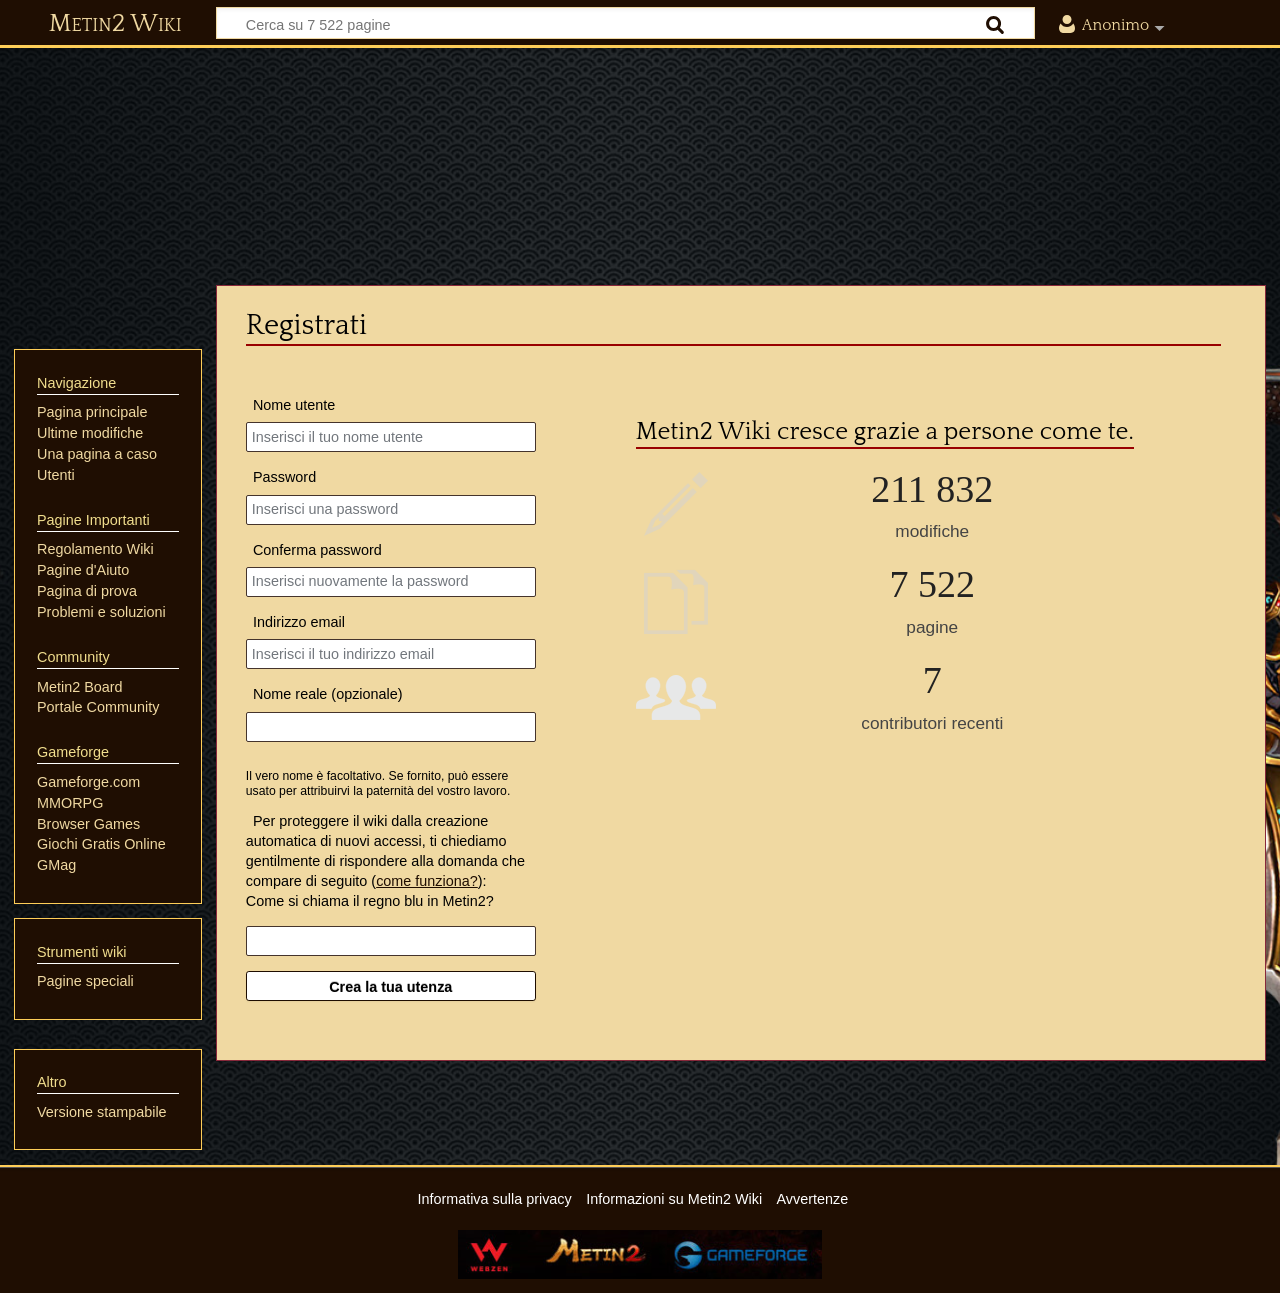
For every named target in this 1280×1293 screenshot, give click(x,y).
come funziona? (427, 881)
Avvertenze (812, 1199)
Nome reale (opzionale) (328, 694)
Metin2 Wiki (115, 24)
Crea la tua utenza (390, 987)
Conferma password (317, 550)
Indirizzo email (299, 622)
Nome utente (294, 405)
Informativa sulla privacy (494, 1199)
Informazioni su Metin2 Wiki (674, 1199)
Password (284, 477)
